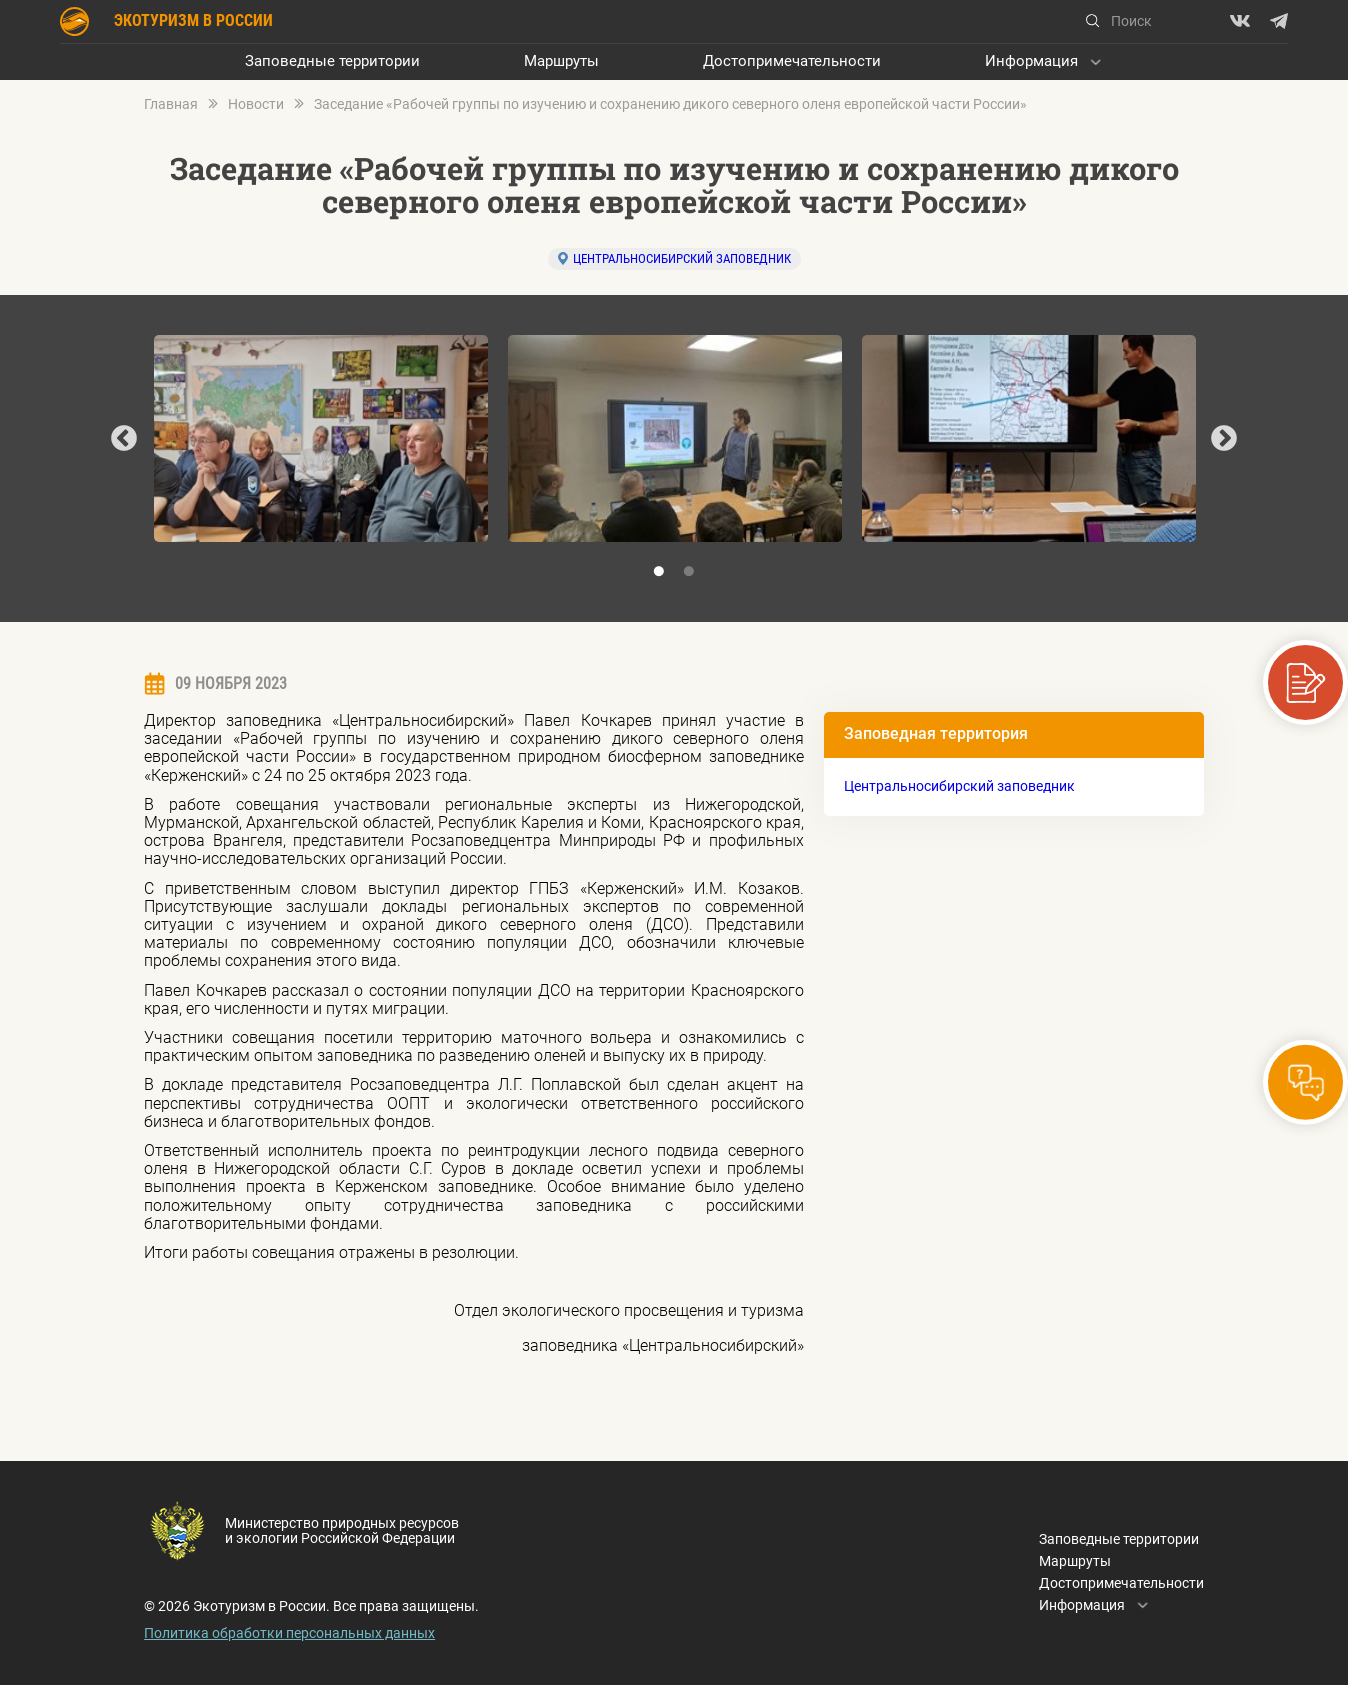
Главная (171, 104)
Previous (124, 439)
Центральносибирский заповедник (682, 259)
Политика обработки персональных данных (289, 1633)
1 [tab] (659, 572)
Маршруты (561, 61)
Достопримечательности (792, 61)
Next (1224, 439)
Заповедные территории (332, 61)
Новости (256, 104)
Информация (1031, 61)
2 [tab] (689, 572)
